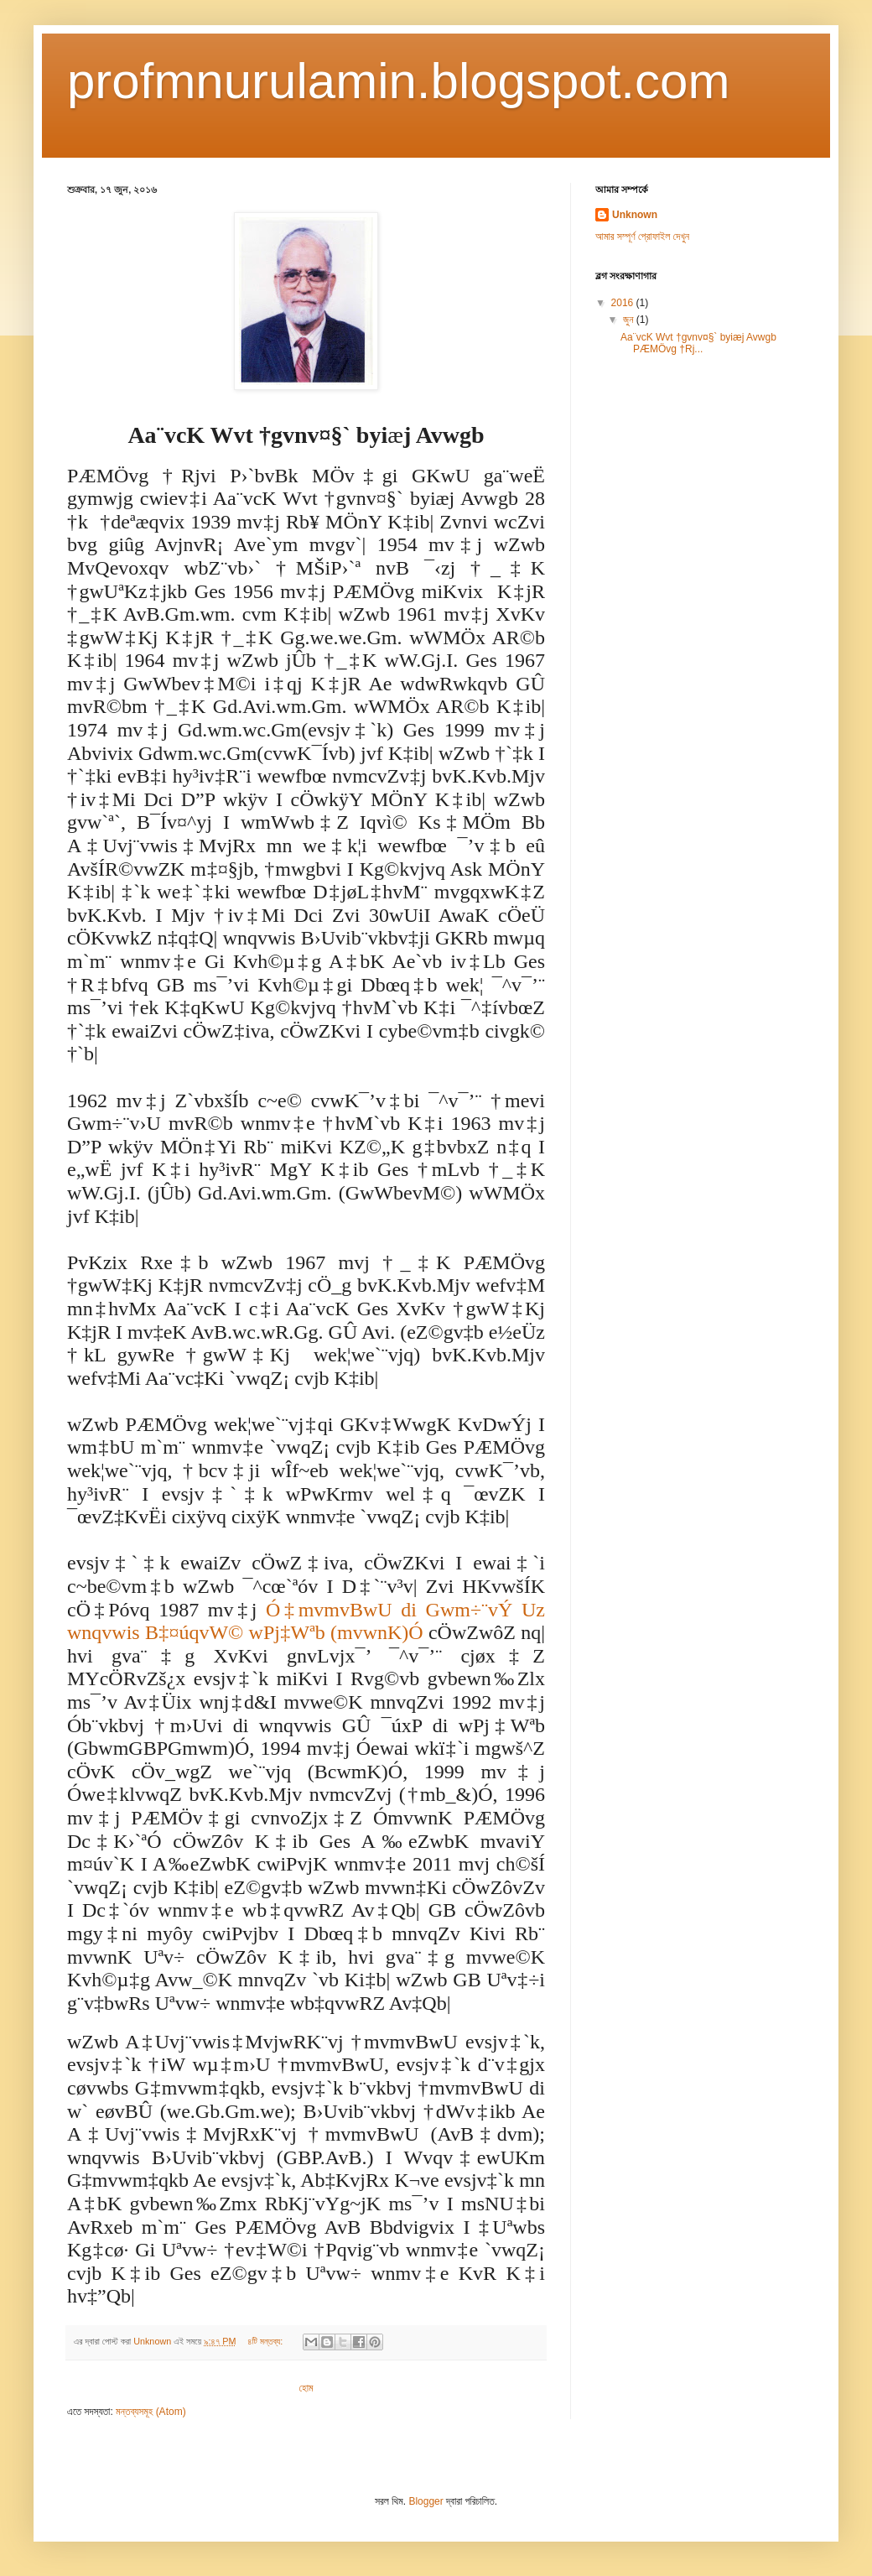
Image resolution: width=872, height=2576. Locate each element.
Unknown (634, 215)
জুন (629, 319)
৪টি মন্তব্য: (266, 2341)
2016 (623, 303)
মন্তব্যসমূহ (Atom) (151, 2411)
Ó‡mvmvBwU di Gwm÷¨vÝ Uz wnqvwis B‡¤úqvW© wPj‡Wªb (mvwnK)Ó (306, 1621)
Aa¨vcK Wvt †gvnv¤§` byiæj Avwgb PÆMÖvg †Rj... (698, 343)
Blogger (425, 2501)
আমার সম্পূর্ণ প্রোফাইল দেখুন (642, 236)
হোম (306, 2388)
